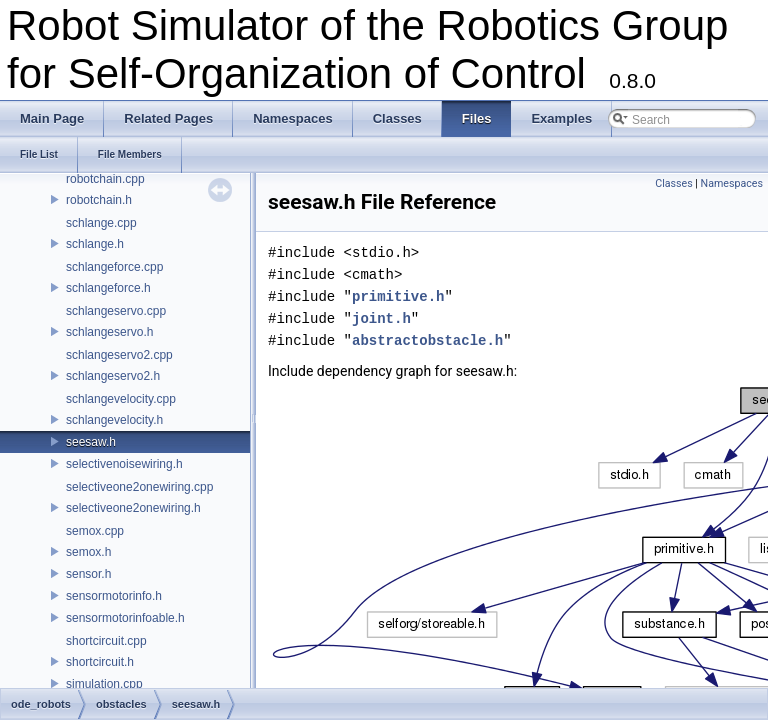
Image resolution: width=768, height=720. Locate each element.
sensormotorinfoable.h (125, 618)
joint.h (381, 318)
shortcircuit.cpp (106, 641)
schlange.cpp (101, 223)
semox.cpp (95, 531)
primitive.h (398, 296)
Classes (673, 183)
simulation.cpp (104, 684)
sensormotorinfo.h (114, 596)
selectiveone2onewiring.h (133, 508)
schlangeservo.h (109, 332)
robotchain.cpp (105, 179)
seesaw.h (91, 442)
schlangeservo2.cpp (119, 355)
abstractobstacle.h (427, 340)
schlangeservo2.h (113, 376)
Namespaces (732, 183)
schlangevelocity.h (114, 420)
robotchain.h (99, 200)
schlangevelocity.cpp (121, 399)
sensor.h (88, 574)
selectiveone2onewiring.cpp (139, 487)
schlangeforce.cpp (114, 267)
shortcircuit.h (100, 662)
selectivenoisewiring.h (124, 464)
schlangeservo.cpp (116, 311)
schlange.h (95, 244)
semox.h (88, 552)
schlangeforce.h (108, 288)
